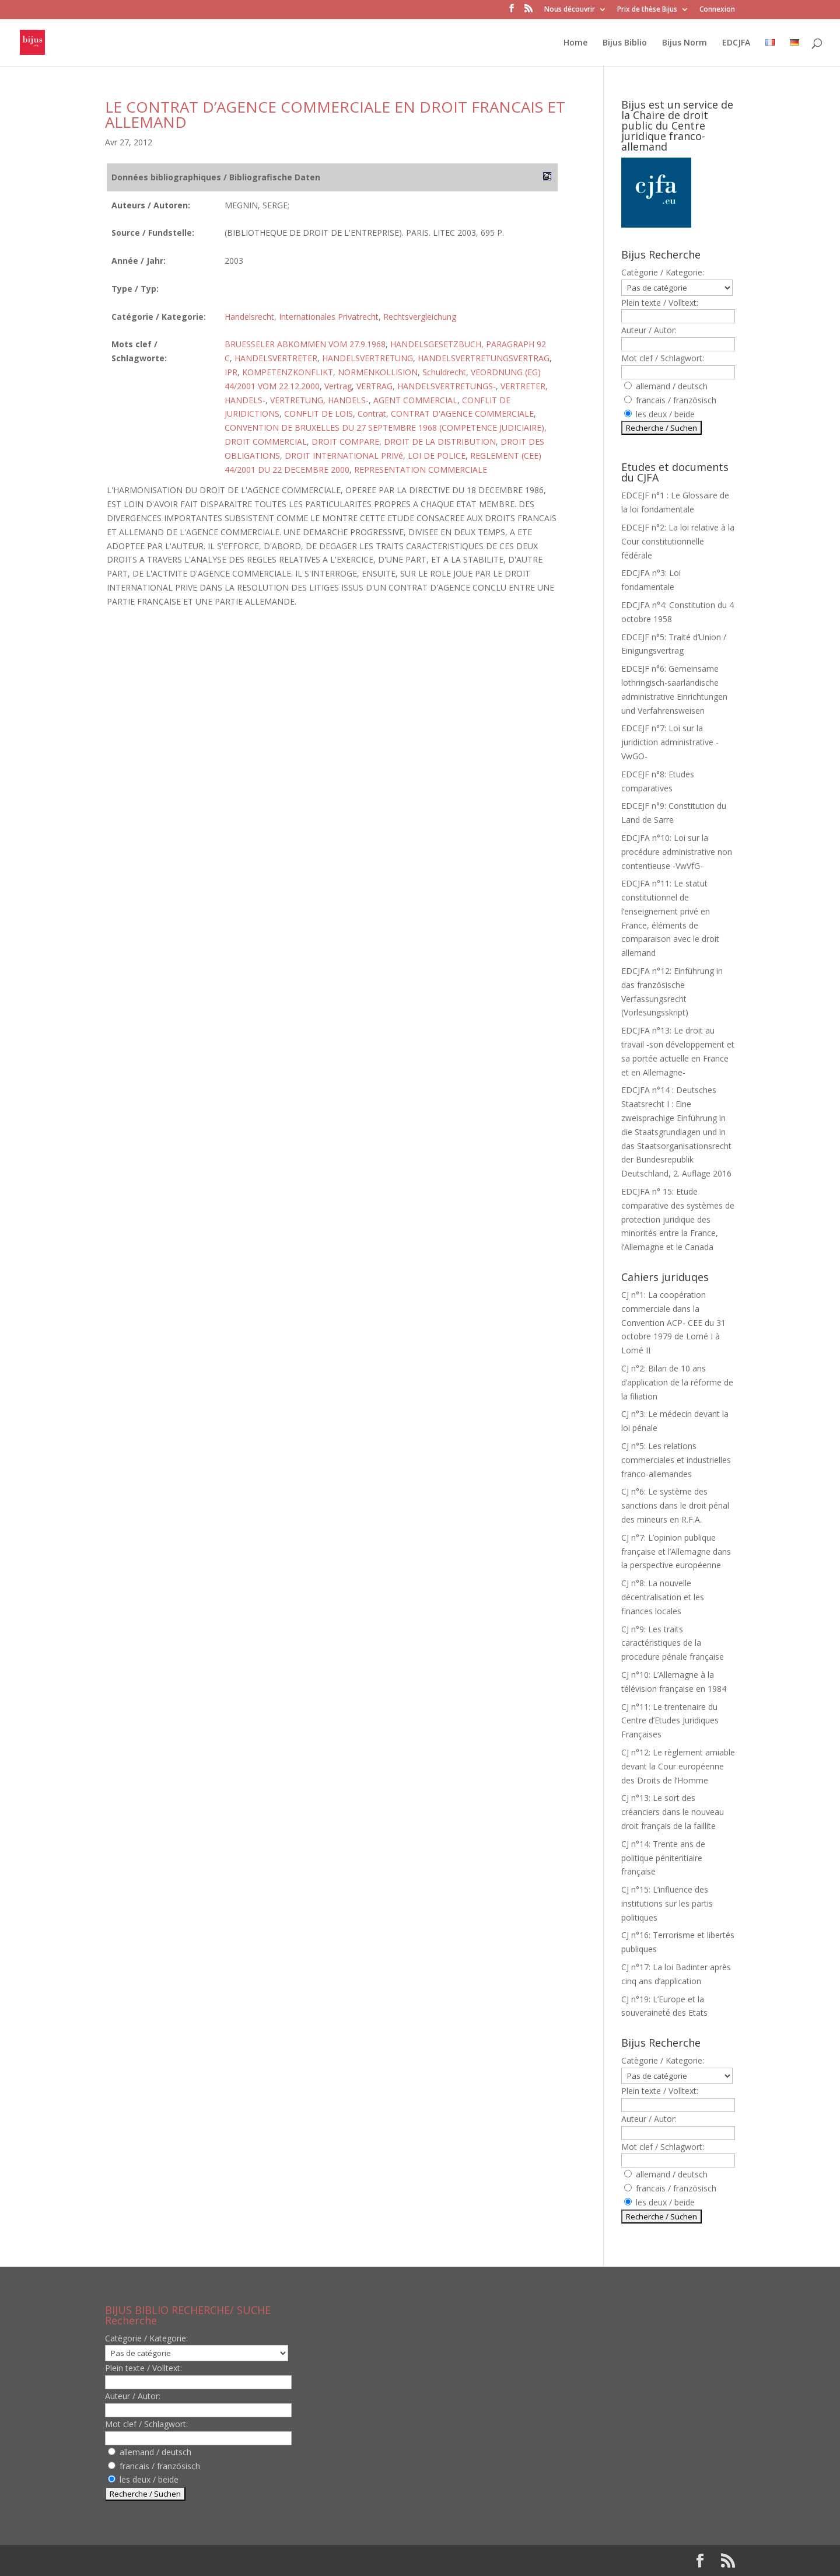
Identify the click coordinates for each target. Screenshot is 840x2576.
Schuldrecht (444, 372)
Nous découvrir (569, 10)
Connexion (717, 10)
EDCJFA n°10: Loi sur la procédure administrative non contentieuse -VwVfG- (676, 851)
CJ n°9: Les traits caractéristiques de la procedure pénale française (672, 1643)
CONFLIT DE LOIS (318, 413)
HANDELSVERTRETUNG (367, 358)
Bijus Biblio (625, 43)
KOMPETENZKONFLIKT (287, 372)
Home (575, 43)
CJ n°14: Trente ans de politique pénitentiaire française (663, 1857)
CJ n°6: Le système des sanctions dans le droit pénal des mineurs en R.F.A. (675, 1505)
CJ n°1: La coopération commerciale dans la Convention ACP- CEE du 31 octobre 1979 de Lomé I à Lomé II (673, 1322)
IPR (231, 372)
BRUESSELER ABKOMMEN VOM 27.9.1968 (305, 344)
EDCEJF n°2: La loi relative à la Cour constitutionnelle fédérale (677, 541)
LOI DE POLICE (437, 455)
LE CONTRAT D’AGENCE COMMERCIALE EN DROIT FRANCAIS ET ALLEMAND (335, 114)
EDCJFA (736, 43)
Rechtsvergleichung (419, 316)
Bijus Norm (684, 43)
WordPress (297, 2560)
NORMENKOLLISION (378, 372)
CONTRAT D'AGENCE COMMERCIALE (462, 413)
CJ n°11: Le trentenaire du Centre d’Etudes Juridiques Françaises (670, 1720)
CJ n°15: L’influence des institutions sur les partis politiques (667, 1903)
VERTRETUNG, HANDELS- (319, 400)
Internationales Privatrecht (329, 316)
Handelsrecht (249, 316)
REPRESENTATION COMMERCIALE (420, 469)
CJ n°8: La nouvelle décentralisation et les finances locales (662, 1597)
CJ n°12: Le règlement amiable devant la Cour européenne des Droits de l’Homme (678, 1766)
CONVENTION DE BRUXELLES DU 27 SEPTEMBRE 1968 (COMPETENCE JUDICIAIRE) (384, 427)
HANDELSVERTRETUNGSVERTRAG (484, 358)
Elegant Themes (180, 2560)
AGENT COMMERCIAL (415, 400)
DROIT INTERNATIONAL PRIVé (344, 455)
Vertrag (338, 386)
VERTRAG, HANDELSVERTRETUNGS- (426, 386)
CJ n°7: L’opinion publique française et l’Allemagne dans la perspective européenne (676, 1551)
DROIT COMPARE (345, 441)
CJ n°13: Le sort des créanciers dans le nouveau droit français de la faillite (672, 1811)
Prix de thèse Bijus (647, 10)
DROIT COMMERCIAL (266, 441)
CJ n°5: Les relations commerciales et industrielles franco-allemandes (676, 1459)
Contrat (372, 413)
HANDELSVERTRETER (276, 358)
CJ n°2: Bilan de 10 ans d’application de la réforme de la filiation (677, 1382)
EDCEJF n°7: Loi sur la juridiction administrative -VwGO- (670, 742)
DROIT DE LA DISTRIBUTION (440, 441)
